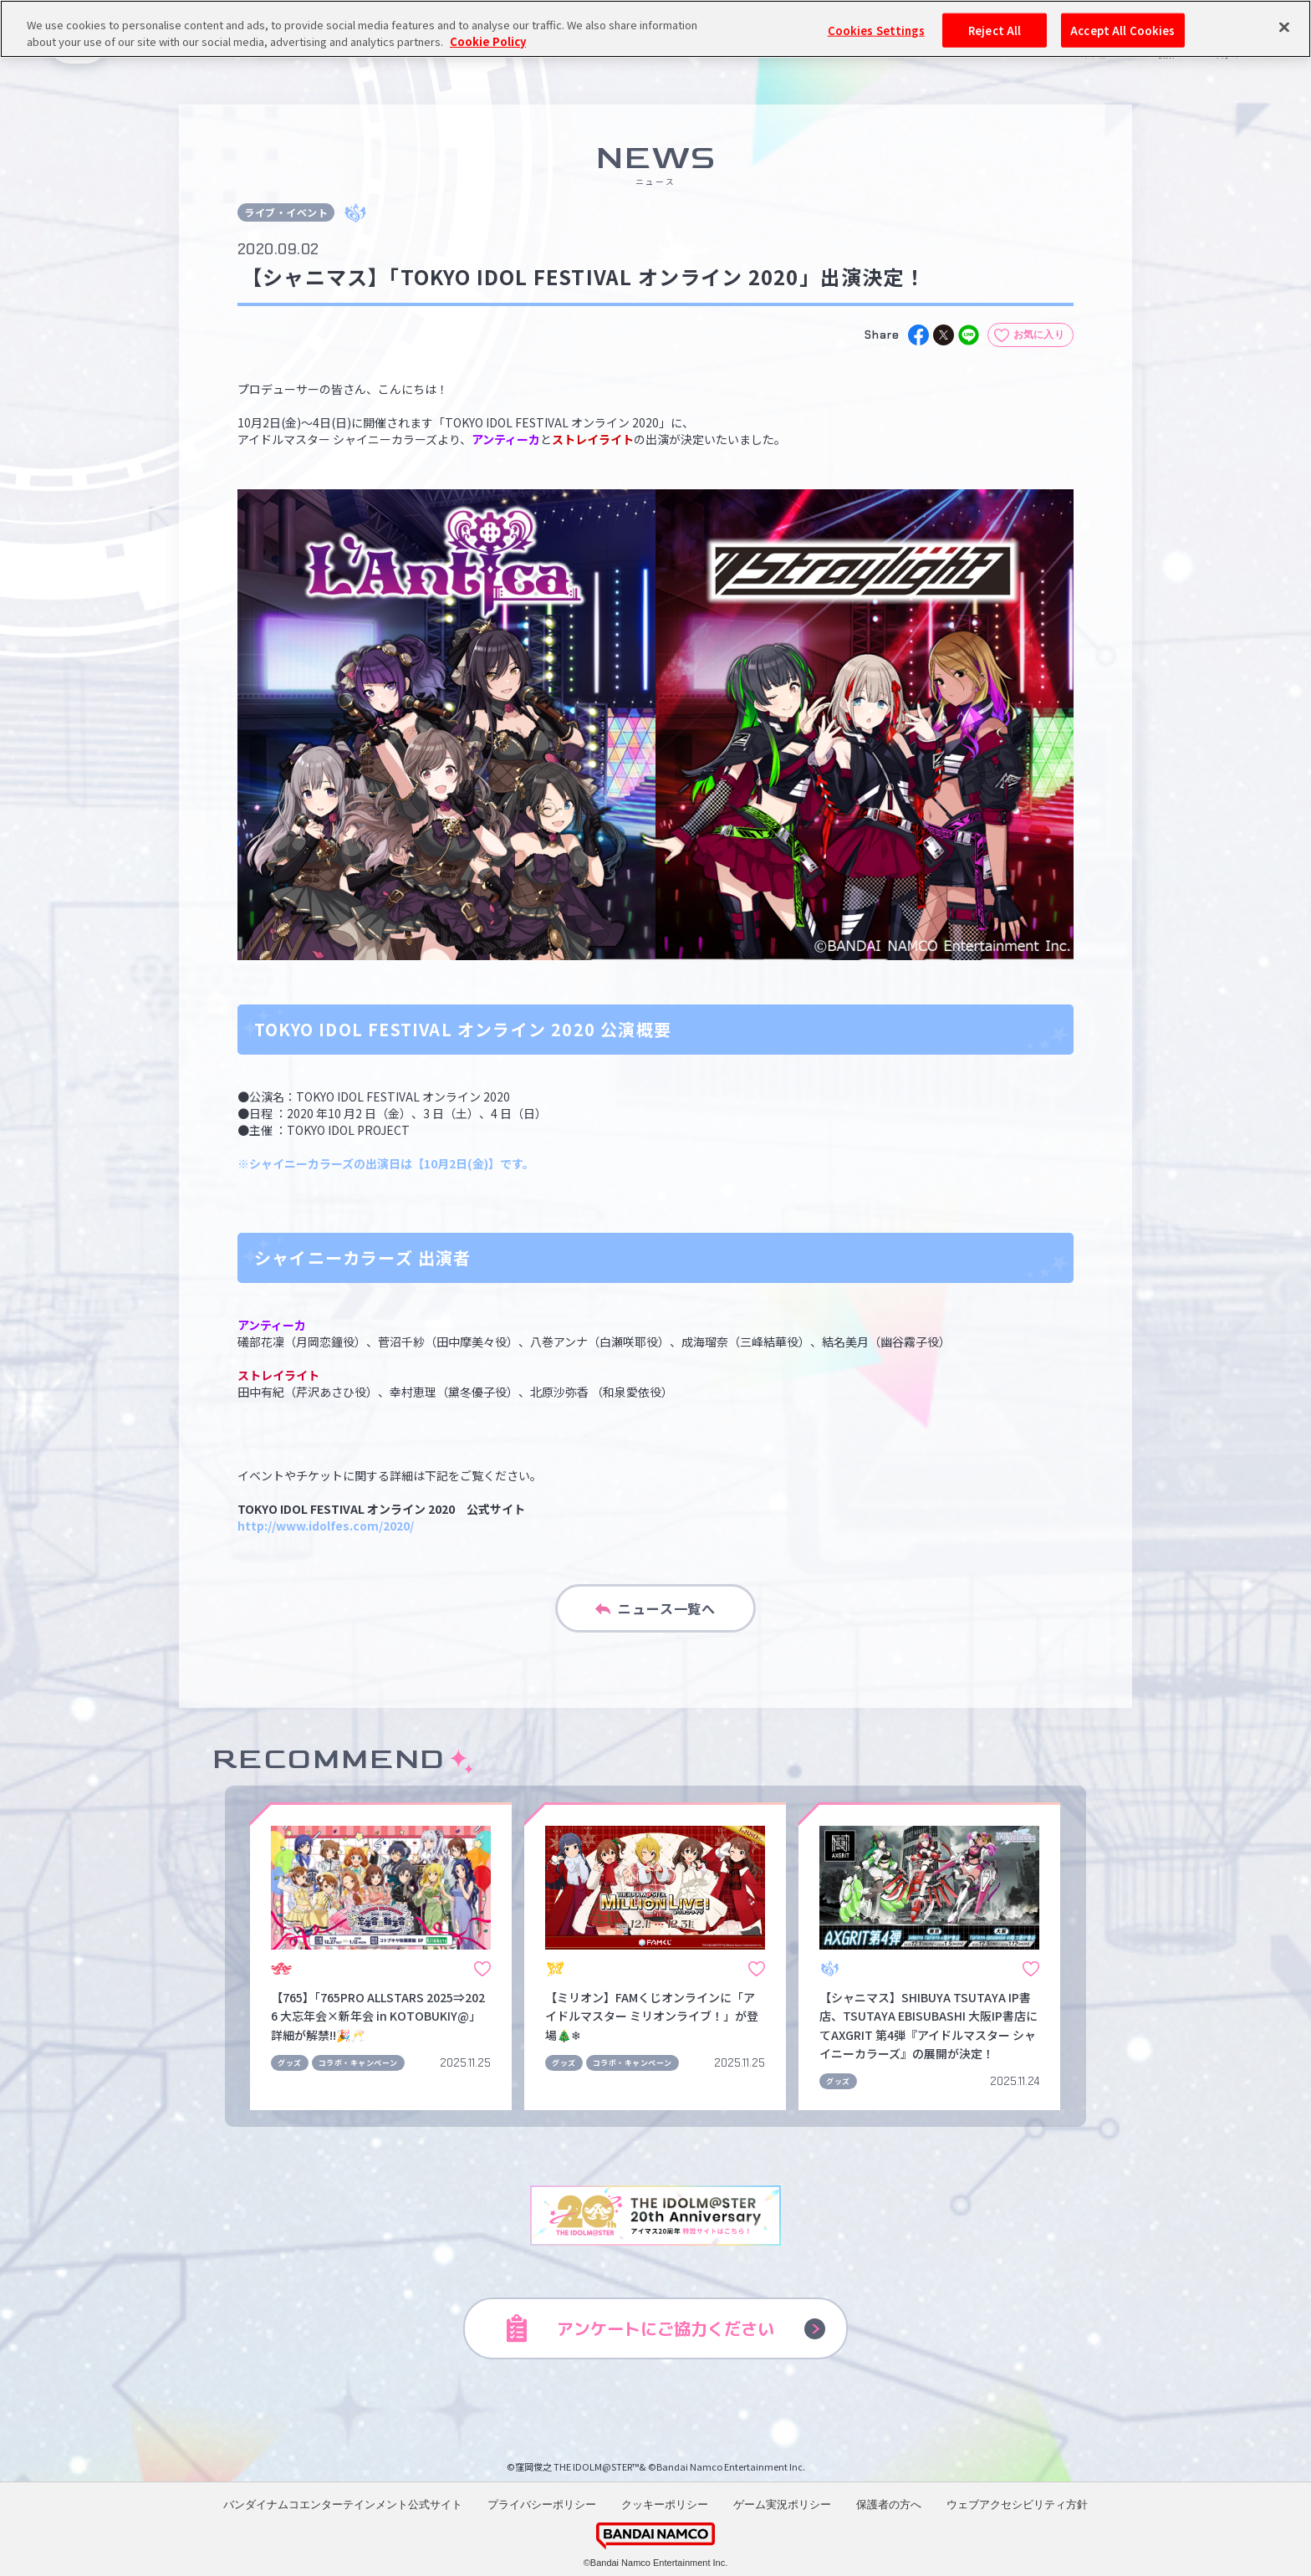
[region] (655, 29)
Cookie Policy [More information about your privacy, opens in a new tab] (488, 41)
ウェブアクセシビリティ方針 (1017, 2504)
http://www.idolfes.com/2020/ (325, 1525)
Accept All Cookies (1122, 30)
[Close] (1284, 26)
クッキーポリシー (664, 2504)
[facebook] (918, 335)
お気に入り (1039, 334)
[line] (968, 335)
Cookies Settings (876, 30)
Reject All (994, 30)
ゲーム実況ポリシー (782, 2504)
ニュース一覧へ (655, 1608)
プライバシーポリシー (541, 2504)
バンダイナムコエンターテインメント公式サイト (342, 2504)
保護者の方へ (888, 2504)
